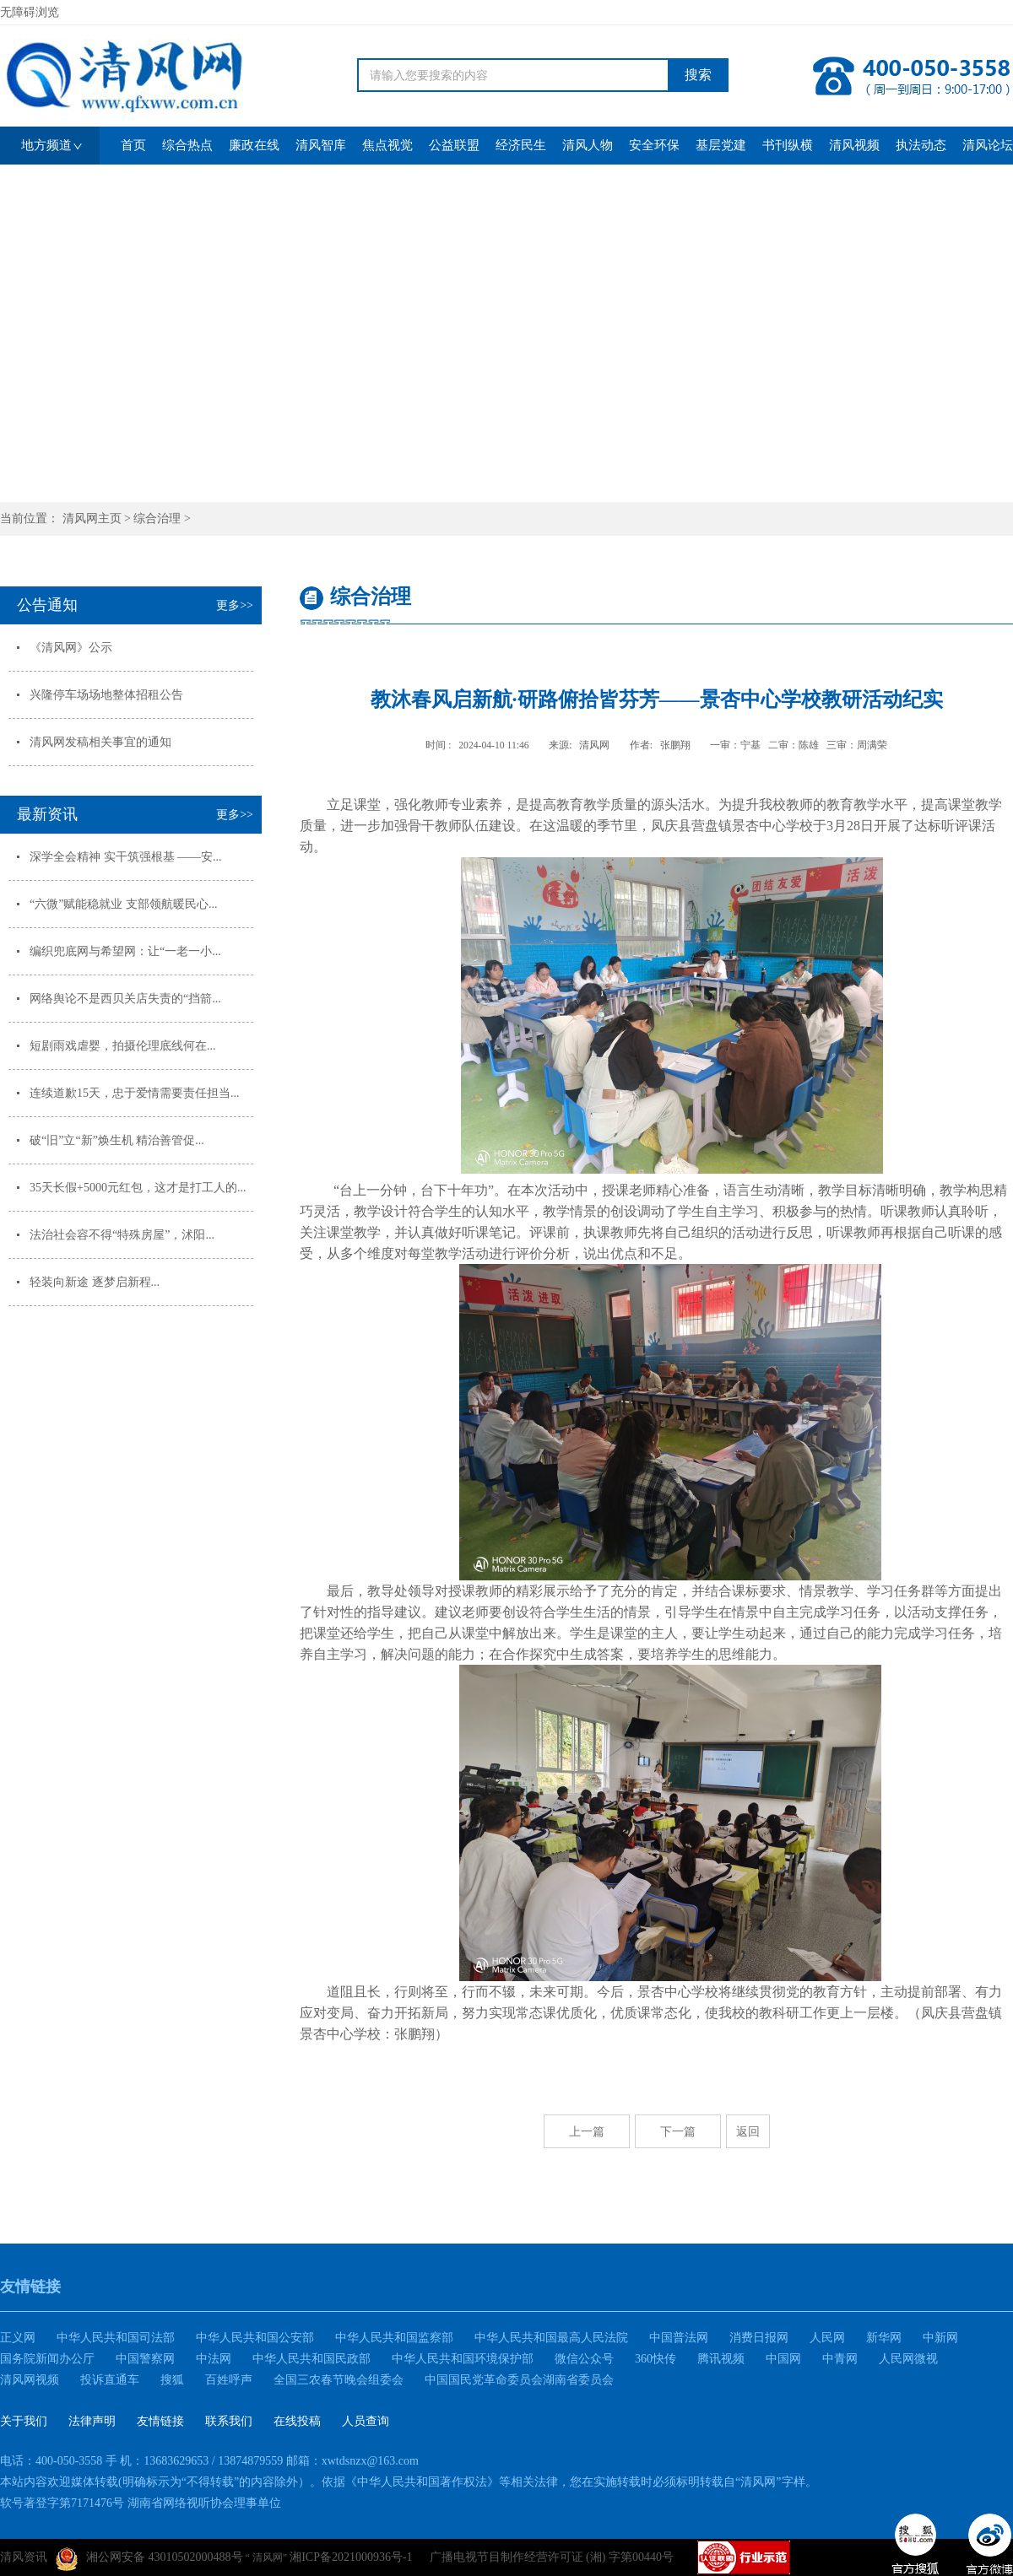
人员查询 (365, 2421)
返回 (748, 2131)
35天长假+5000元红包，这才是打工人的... (138, 1187)
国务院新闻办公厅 (47, 2358)
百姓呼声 (228, 2379)
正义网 (17, 2337)
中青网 (840, 2358)
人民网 (827, 2337)
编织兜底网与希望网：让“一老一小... (125, 951)
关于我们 (23, 2421)
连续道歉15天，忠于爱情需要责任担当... (135, 1093)
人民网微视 (908, 2358)
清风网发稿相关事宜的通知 (100, 742)
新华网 (884, 2337)
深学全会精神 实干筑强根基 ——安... (126, 857)
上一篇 (586, 2131)
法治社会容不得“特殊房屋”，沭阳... (122, 1235)
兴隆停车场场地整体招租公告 (106, 695)
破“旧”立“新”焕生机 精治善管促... (117, 1140)
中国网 (783, 2358)
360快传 (655, 2358)
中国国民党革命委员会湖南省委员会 (519, 2379)
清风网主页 (92, 518)
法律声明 (92, 2421)
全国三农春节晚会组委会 (339, 2379)
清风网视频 (29, 2379)
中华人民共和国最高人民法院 (551, 2337)
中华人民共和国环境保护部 (463, 2358)
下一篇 (678, 2131)
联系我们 (228, 2421)
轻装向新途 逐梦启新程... (95, 1282)
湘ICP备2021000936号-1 (351, 2557)
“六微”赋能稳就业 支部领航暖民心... (123, 904)
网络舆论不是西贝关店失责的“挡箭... (125, 998)
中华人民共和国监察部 (394, 2337)
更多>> (234, 605)
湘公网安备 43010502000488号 (149, 2559)
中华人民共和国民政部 (311, 2358)
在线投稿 (297, 2421)
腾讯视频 (721, 2358)
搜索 (698, 75)
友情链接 (160, 2421)
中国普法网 (678, 2337)
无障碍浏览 (29, 12)
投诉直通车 (109, 2379)
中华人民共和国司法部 (116, 2337)
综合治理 (157, 518)
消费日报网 (758, 2337)
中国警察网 (145, 2358)
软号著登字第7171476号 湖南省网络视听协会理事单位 (140, 2503)
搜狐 (172, 2379)
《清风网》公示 (71, 647)
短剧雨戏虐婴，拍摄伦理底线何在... (123, 1046)
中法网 (213, 2358)
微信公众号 (584, 2358)
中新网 (940, 2337)
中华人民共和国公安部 (255, 2337)
